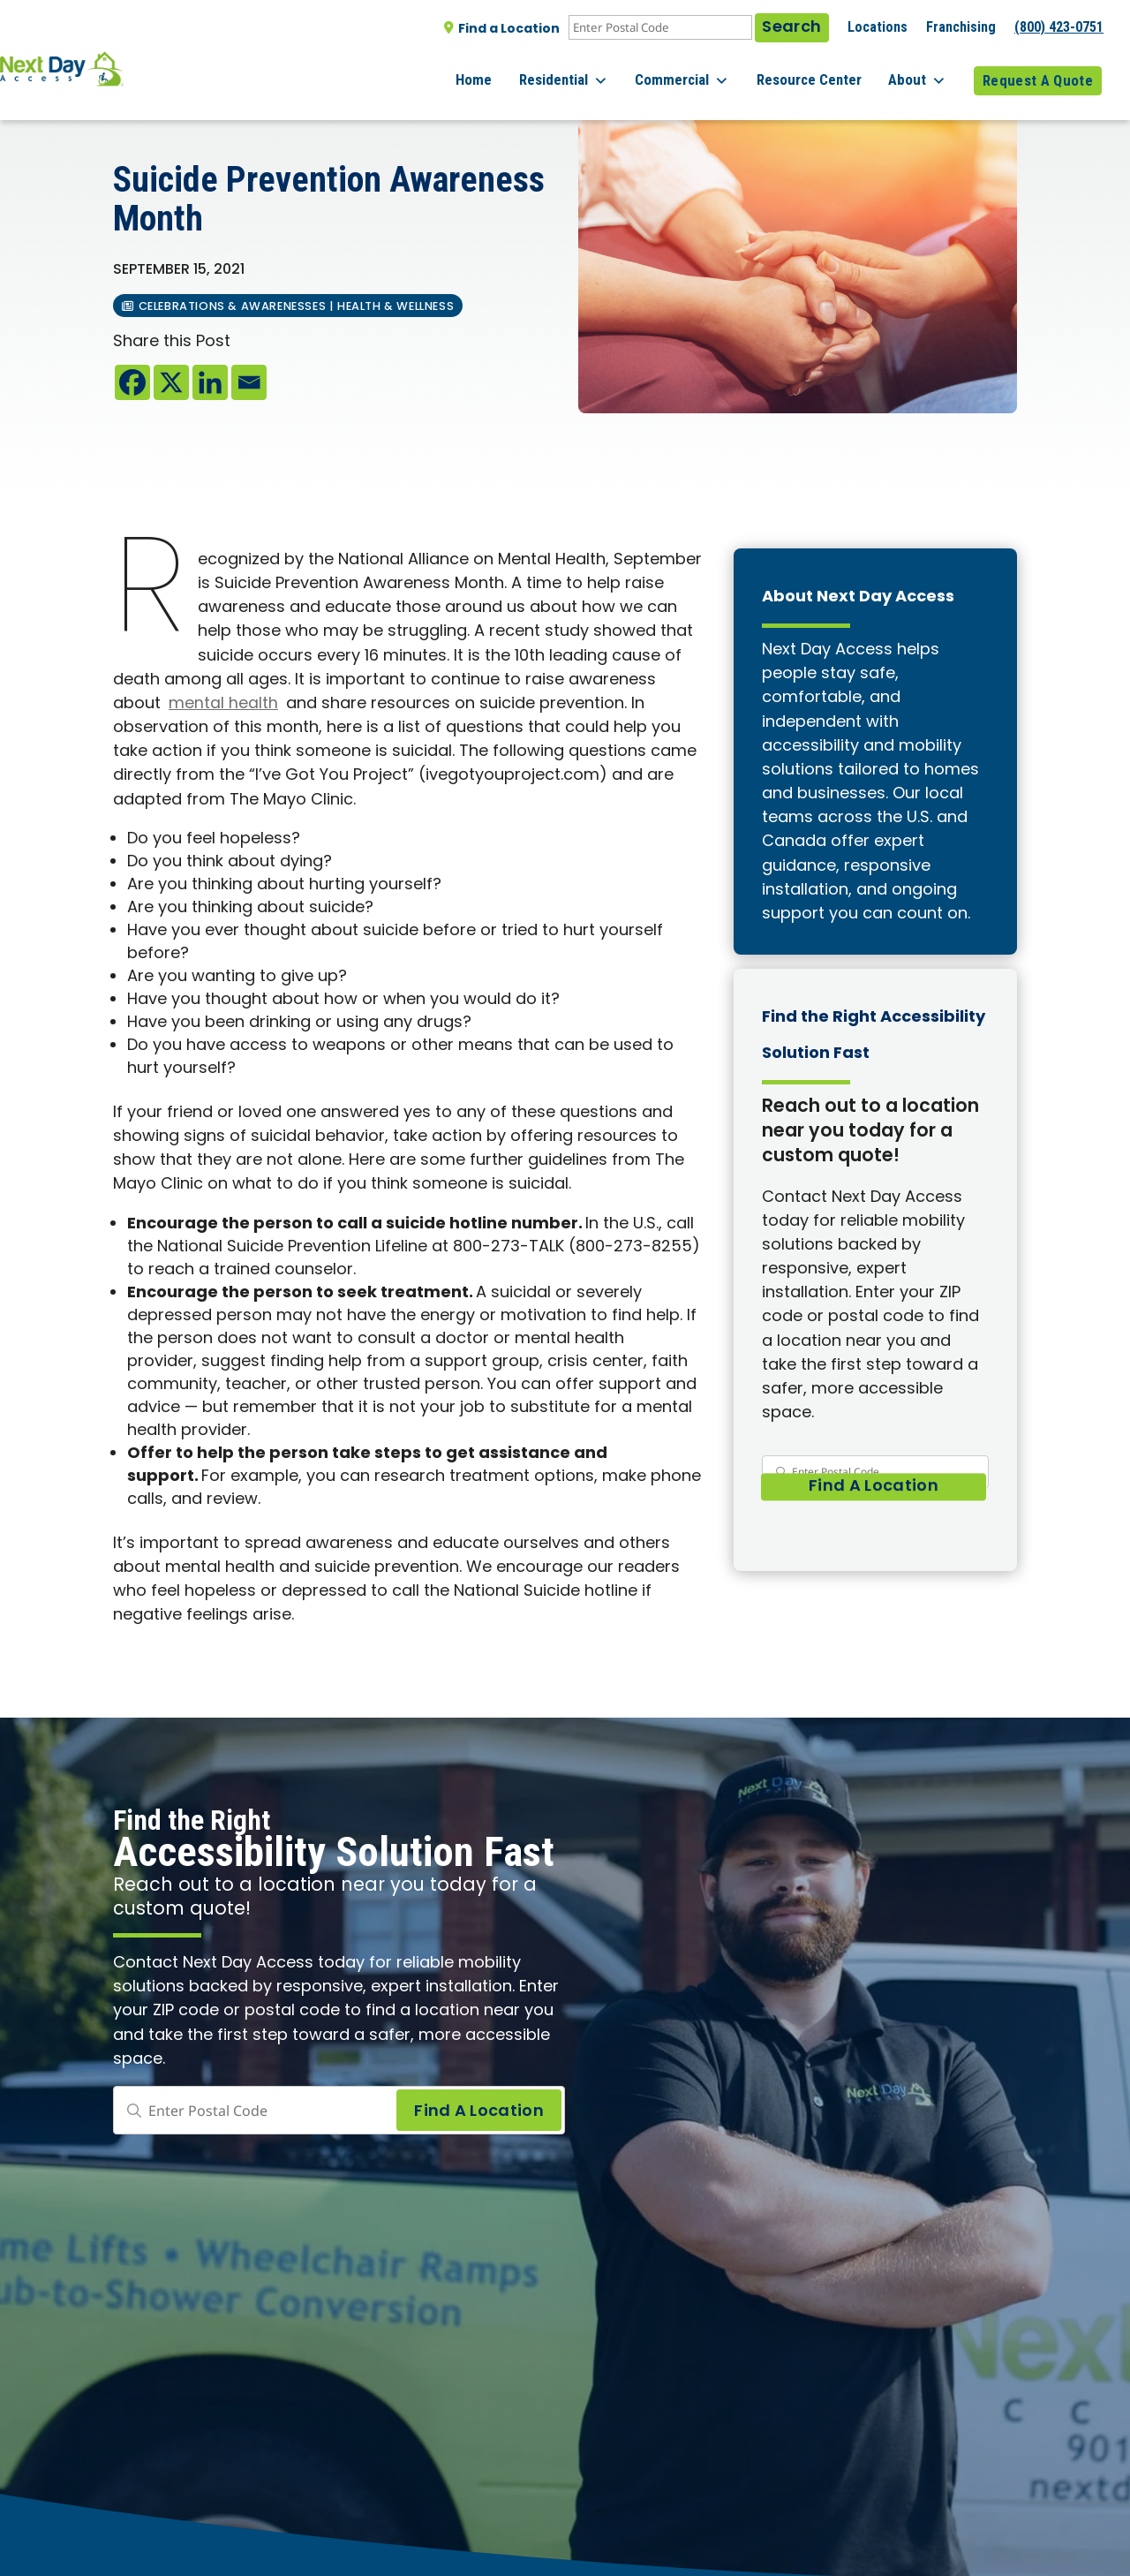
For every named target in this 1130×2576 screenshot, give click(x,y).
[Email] (249, 382)
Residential (597, 70)
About (926, 70)
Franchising (961, 27)
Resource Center (825, 70)
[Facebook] (132, 382)
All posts (150, 106)
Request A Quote (1038, 70)
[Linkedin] (210, 382)
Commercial (707, 70)
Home (516, 70)
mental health (223, 704)
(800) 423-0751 (1059, 27)
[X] (171, 382)
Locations (878, 27)
